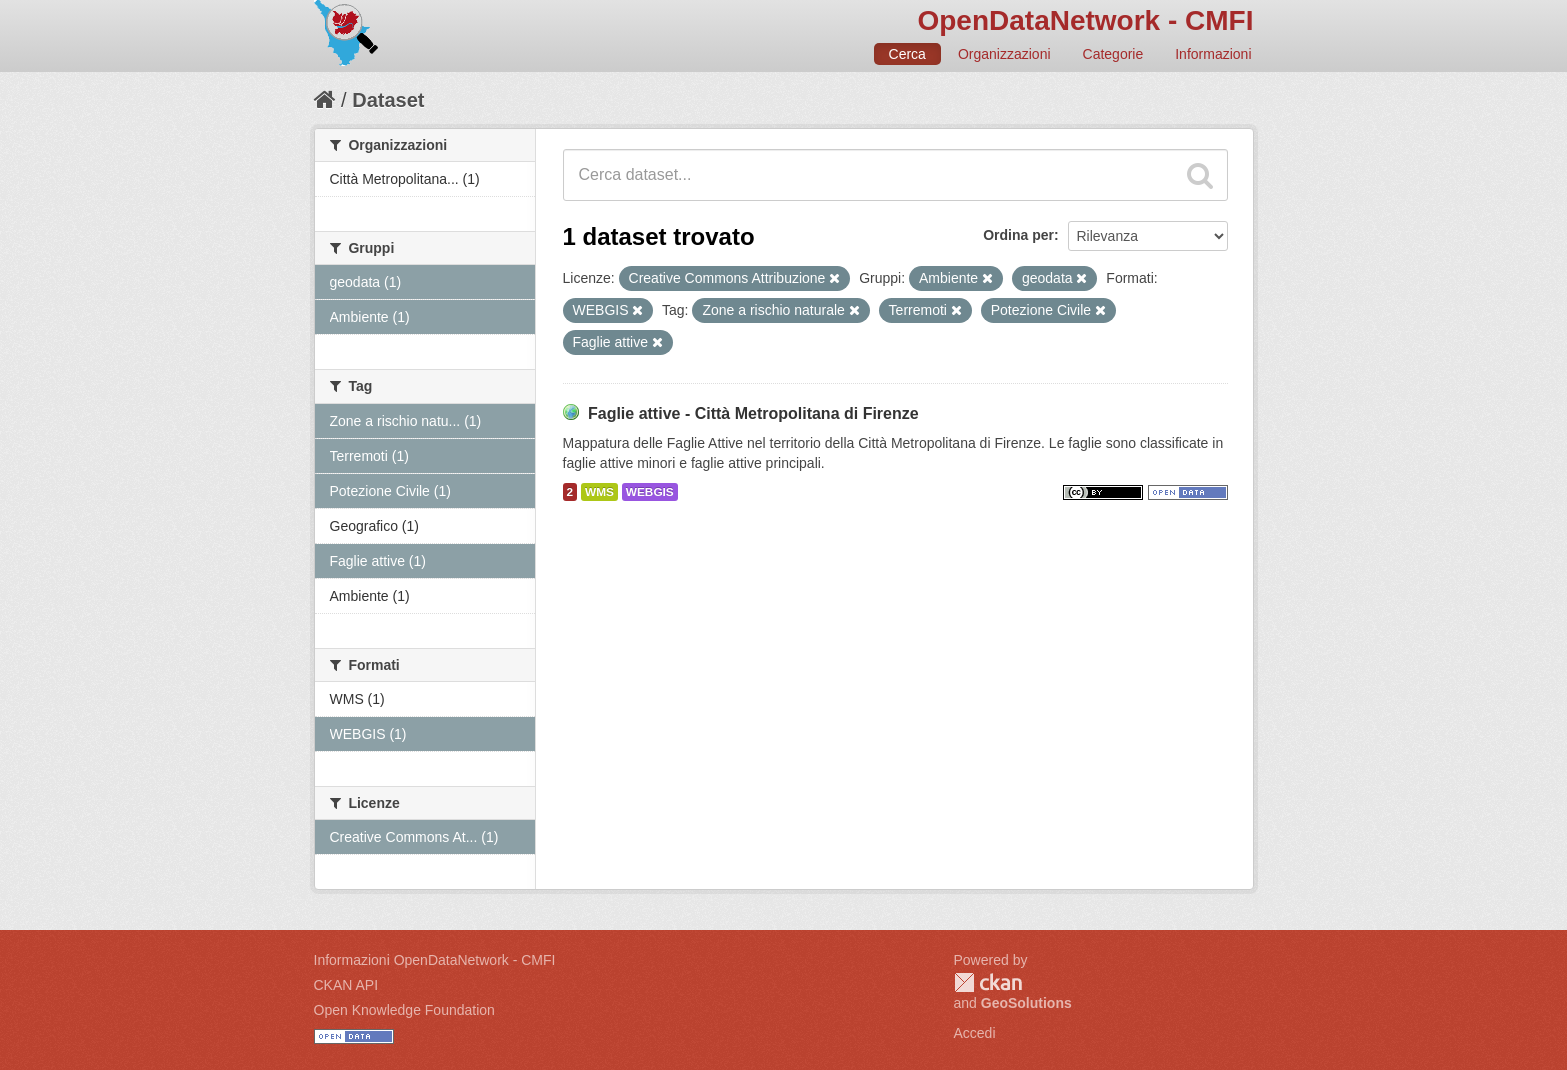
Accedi (975, 1033)
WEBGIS (650, 492)
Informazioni (1213, 54)
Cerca (907, 54)
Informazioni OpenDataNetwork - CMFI (435, 960)
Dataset (388, 100)
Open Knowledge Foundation (404, 1010)
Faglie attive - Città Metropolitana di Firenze (753, 413)
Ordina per (1018, 235)
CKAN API (346, 985)
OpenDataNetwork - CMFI (1085, 20)
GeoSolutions (1026, 1003)
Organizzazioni (1004, 54)
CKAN (988, 982)
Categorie (1113, 54)
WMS (599, 492)
